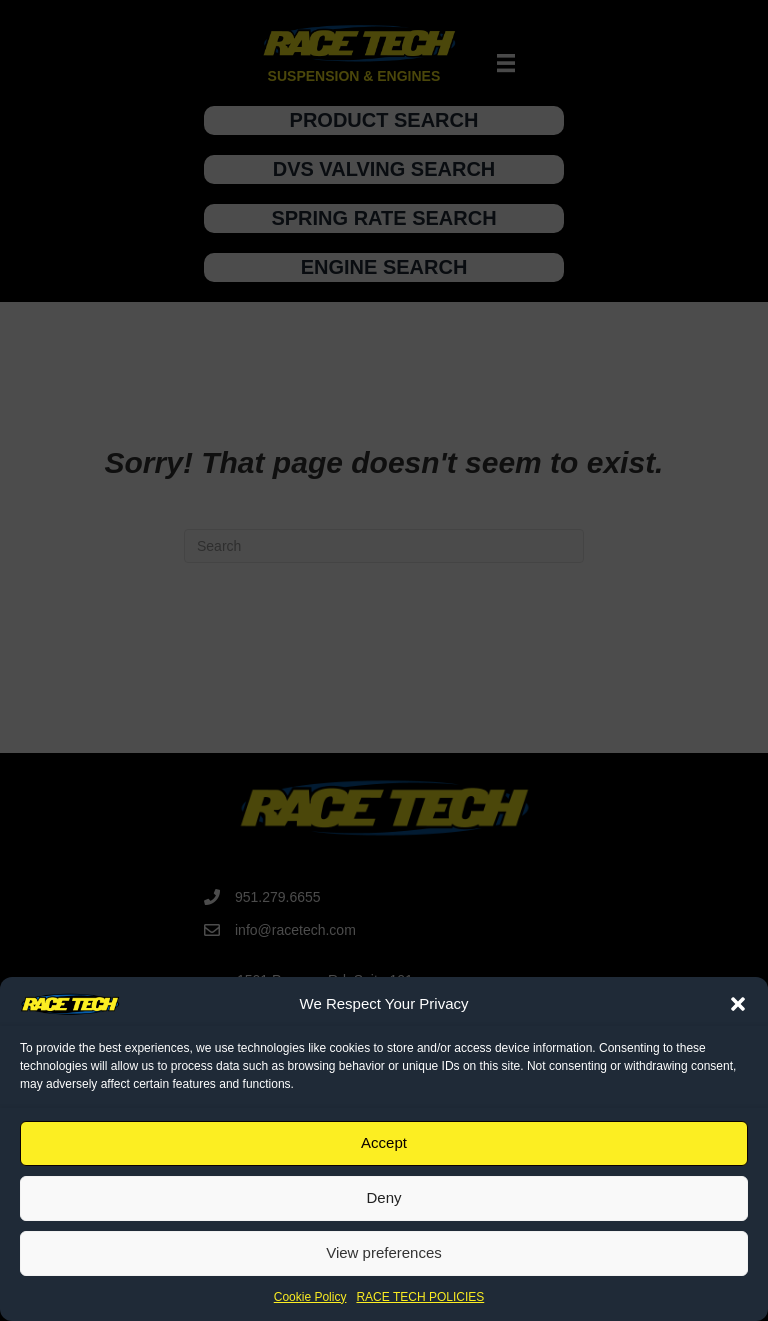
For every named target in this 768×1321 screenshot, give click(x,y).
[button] (738, 1004)
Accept (384, 1142)
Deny (383, 1197)
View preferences (384, 1252)
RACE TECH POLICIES (420, 1297)
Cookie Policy (310, 1297)
